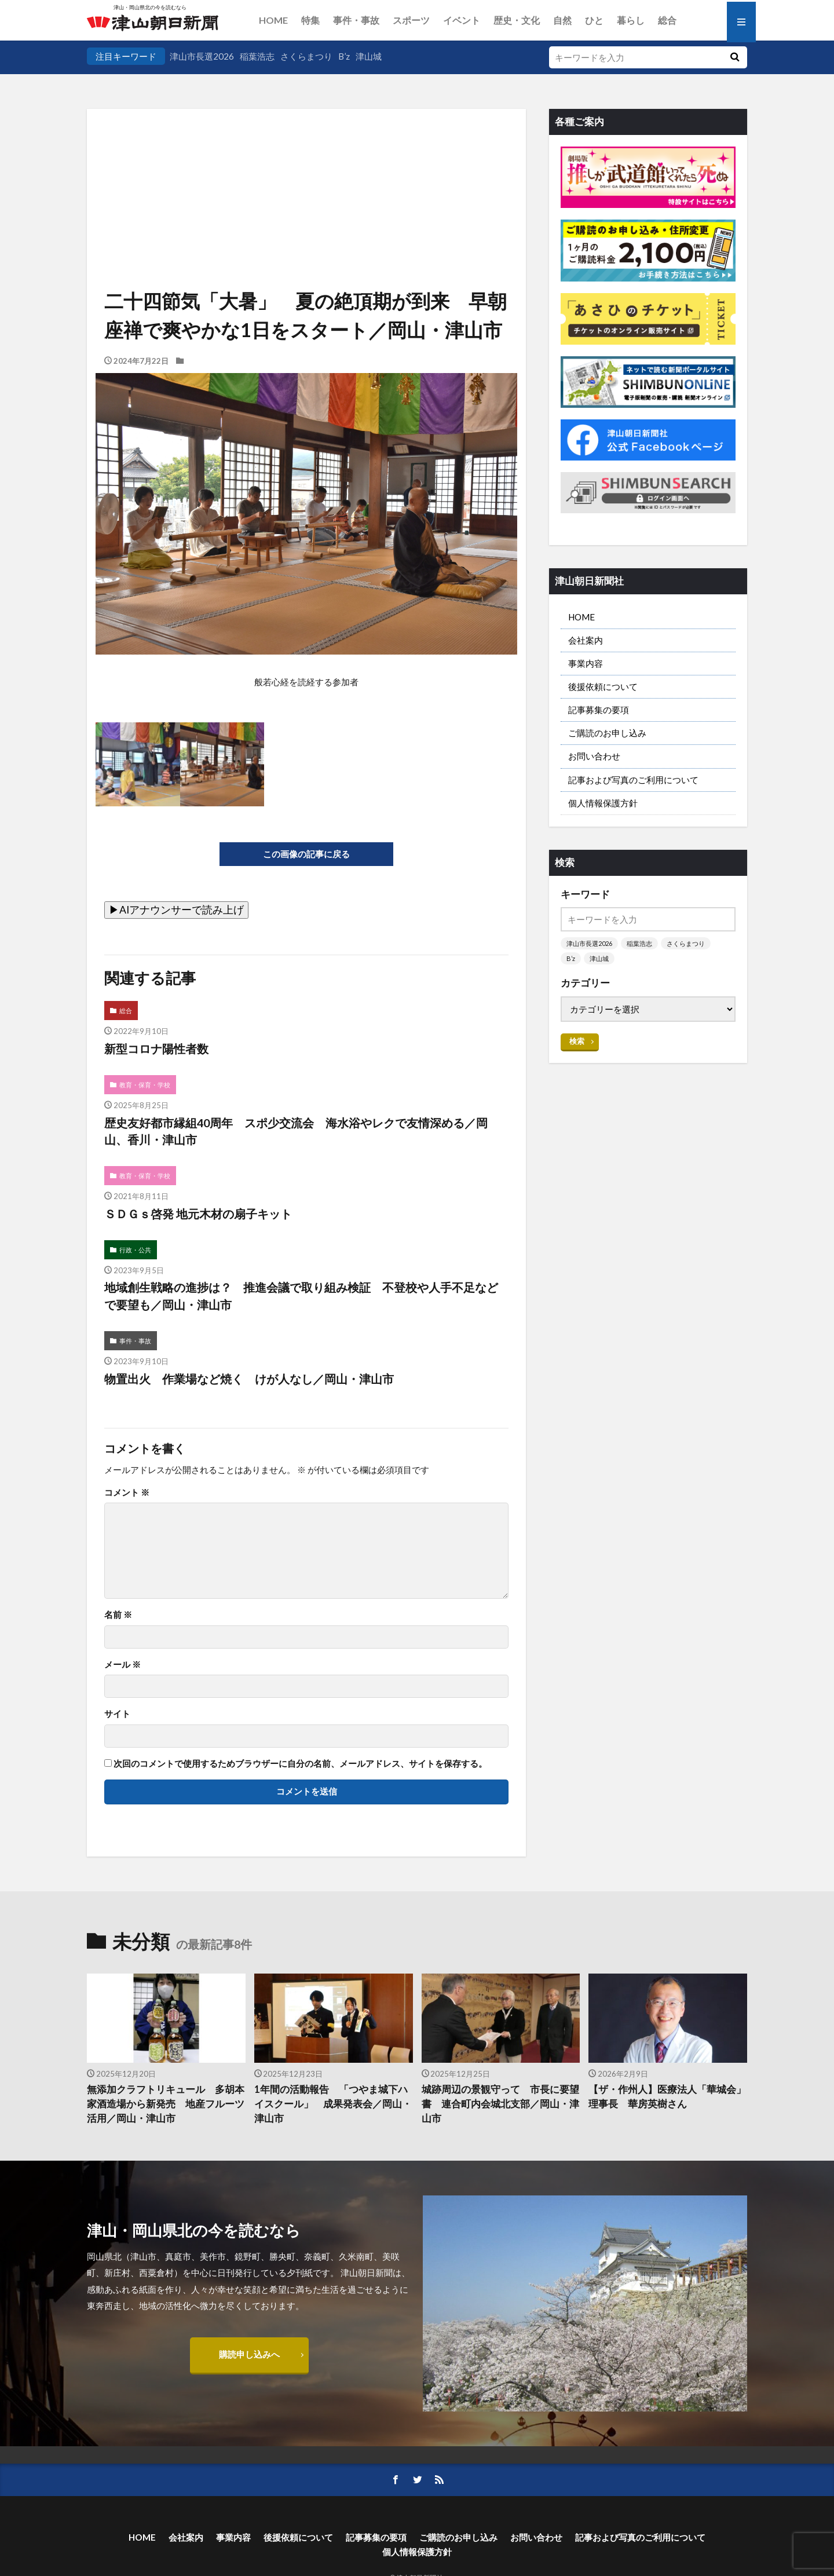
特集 (310, 19)
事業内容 (585, 663)
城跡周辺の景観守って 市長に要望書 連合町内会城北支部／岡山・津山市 (500, 2104)
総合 (667, 19)
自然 (562, 19)
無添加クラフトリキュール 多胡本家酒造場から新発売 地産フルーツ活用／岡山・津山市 (165, 2104)
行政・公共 (135, 1250)
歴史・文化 (516, 19)
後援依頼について (603, 686)
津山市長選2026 (202, 56)
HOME (273, 19)
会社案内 (585, 640)
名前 (118, 1614)
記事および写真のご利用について (633, 779)
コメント (126, 1492)
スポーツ (411, 19)
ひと (594, 19)
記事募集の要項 (598, 709)
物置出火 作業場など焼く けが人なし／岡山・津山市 (249, 1379)
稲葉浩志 (257, 56)
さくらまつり (306, 56)
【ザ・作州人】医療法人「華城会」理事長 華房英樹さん (667, 2097)
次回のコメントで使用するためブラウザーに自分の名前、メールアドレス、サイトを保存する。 (300, 1763)
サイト (117, 1713)
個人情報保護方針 (603, 803)
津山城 (369, 56)
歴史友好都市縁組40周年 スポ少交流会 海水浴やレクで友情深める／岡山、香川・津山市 (296, 1131)
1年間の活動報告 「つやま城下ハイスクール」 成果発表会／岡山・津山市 (333, 2104)
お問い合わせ (594, 756)
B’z (344, 56)
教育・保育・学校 (144, 1084)
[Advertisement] (306, 168)
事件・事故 (356, 19)
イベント (461, 19)
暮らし (631, 19)
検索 (576, 1041)
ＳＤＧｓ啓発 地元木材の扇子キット (198, 1214)
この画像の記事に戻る (306, 854)
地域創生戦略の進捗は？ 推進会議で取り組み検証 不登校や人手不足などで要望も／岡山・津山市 (301, 1295)
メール (122, 1664)
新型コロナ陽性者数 (156, 1048)
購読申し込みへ (249, 2354)
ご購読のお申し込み (607, 733)
